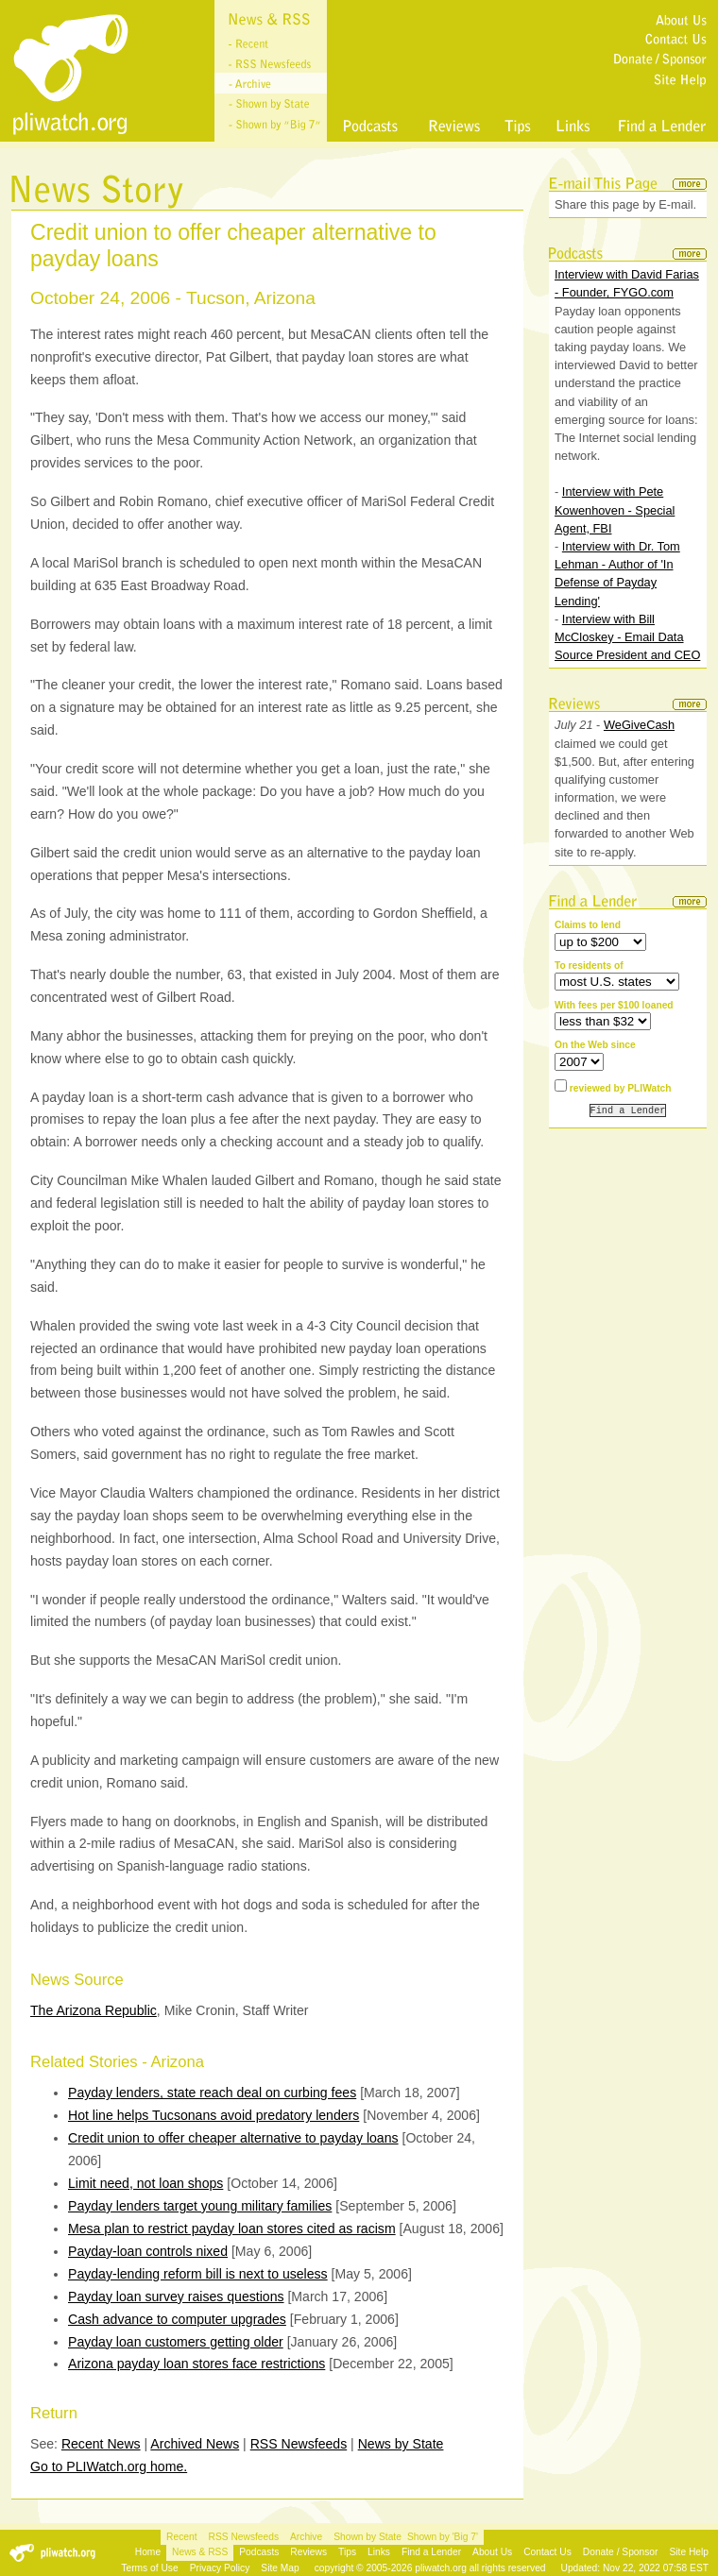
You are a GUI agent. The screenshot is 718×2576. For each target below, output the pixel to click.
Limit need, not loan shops (145, 2183)
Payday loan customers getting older (175, 2341)
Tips (347, 2552)
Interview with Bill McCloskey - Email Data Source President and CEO (627, 637)
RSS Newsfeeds (299, 2443)
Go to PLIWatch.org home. (108, 2466)
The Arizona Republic (93, 2010)
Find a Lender (431, 2552)
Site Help (689, 2552)
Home (148, 2552)
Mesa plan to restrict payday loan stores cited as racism (232, 2228)
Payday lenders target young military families (200, 2205)
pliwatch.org (441, 2568)
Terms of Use (149, 2568)
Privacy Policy (220, 2568)
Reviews (308, 2552)
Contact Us (547, 2552)
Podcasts (259, 2552)
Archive (306, 2537)
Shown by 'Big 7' (442, 2537)
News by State (401, 2443)
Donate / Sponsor (620, 2552)
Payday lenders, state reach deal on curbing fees (212, 2092)
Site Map (280, 2568)
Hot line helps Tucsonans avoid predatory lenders (213, 2115)
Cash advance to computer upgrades (177, 2319)
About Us (492, 2552)
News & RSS (200, 2552)
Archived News (194, 2443)
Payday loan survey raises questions (176, 2296)
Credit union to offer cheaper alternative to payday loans (233, 2137)
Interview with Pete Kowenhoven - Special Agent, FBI (615, 509)
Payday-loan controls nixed (148, 2251)
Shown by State (367, 2537)
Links (379, 2552)
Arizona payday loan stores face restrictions (196, 2363)
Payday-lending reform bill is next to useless (198, 2273)
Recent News (101, 2443)
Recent (181, 2537)
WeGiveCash (639, 725)
